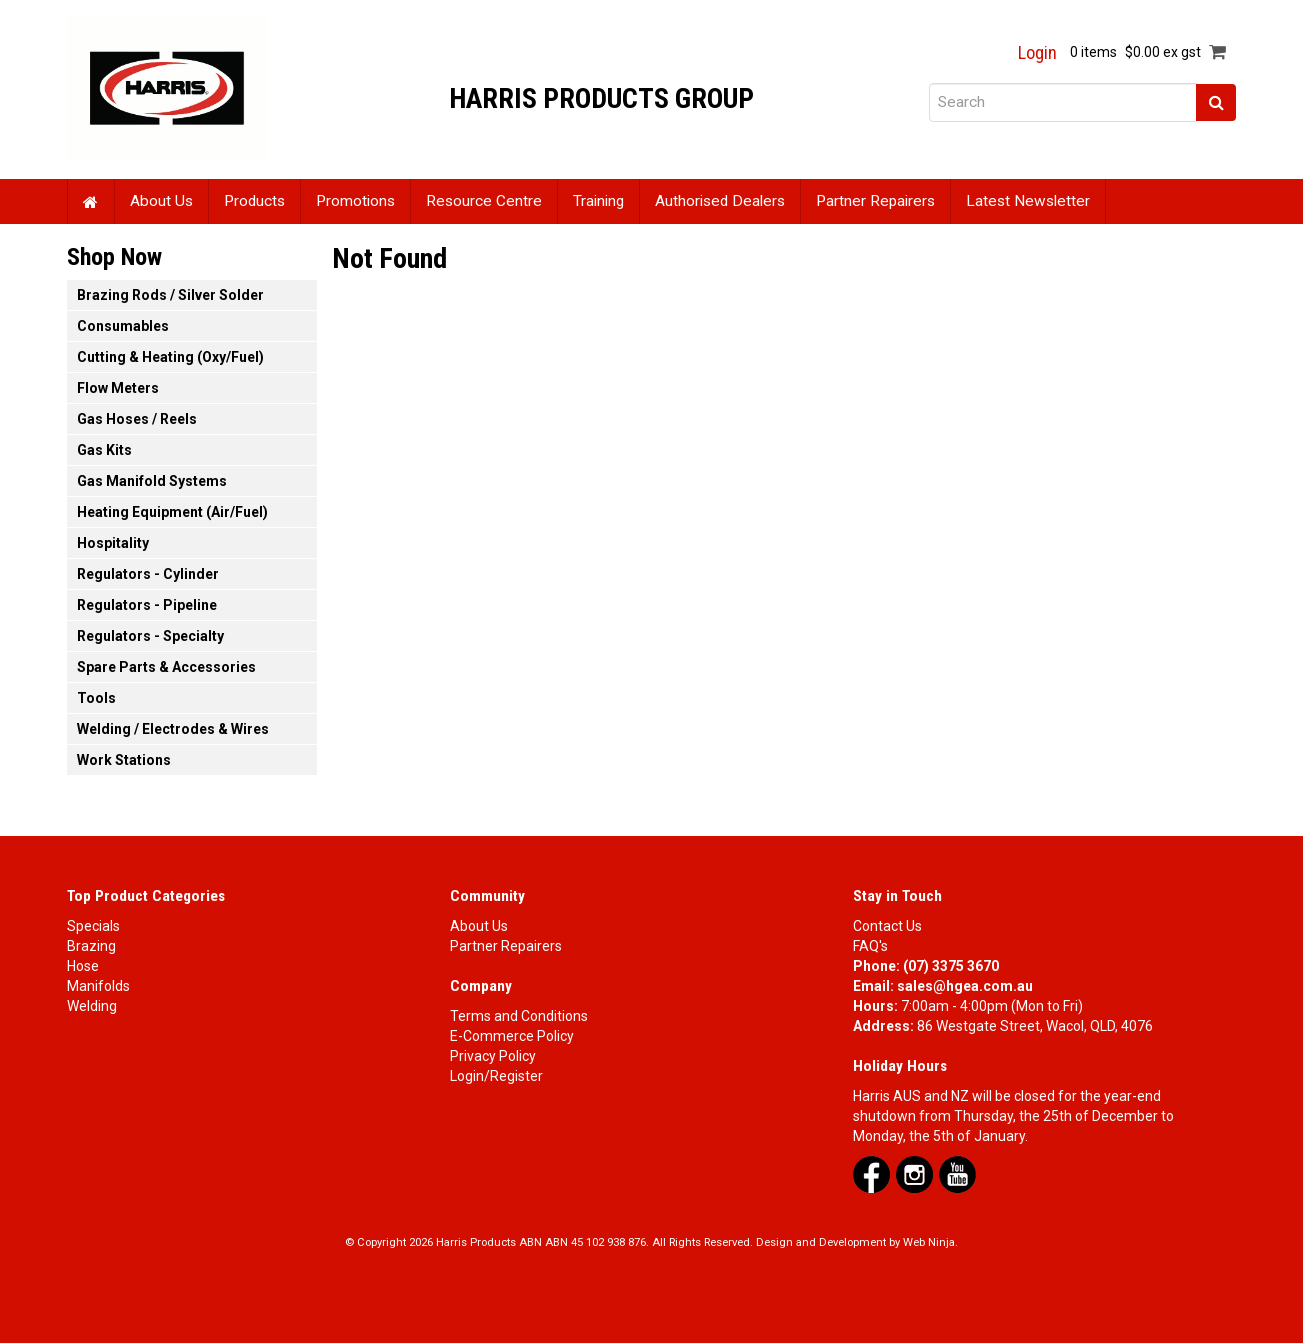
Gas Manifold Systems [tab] (152, 481)
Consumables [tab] (123, 326)
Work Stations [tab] (124, 760)
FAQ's (870, 946)
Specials (93, 926)
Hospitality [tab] (113, 543)
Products (254, 201)
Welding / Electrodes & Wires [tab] (173, 729)
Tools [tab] (96, 698)
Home (91, 201)
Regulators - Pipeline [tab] (147, 605)
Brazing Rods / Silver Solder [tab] (170, 295)
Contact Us (887, 926)
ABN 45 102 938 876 (595, 1242)
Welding (92, 1006)
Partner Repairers (875, 201)
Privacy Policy (493, 1056)
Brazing (91, 946)
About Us (161, 201)
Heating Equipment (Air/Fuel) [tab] (172, 512)
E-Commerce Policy (512, 1036)
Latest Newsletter (1028, 201)
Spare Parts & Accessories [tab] (166, 667)
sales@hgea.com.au (965, 986)
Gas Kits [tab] (104, 450)
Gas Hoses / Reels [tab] (137, 419)
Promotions (355, 201)
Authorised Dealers (720, 201)
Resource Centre (484, 201)
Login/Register (496, 1076)
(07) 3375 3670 (951, 966)
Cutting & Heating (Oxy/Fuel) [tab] (170, 357)
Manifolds (98, 986)
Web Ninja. (930, 1242)
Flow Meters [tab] (118, 388)
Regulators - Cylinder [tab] (148, 574)
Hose (83, 966)
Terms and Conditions (519, 1016)
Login (1037, 53)
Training (598, 201)
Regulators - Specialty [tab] (150, 636)
